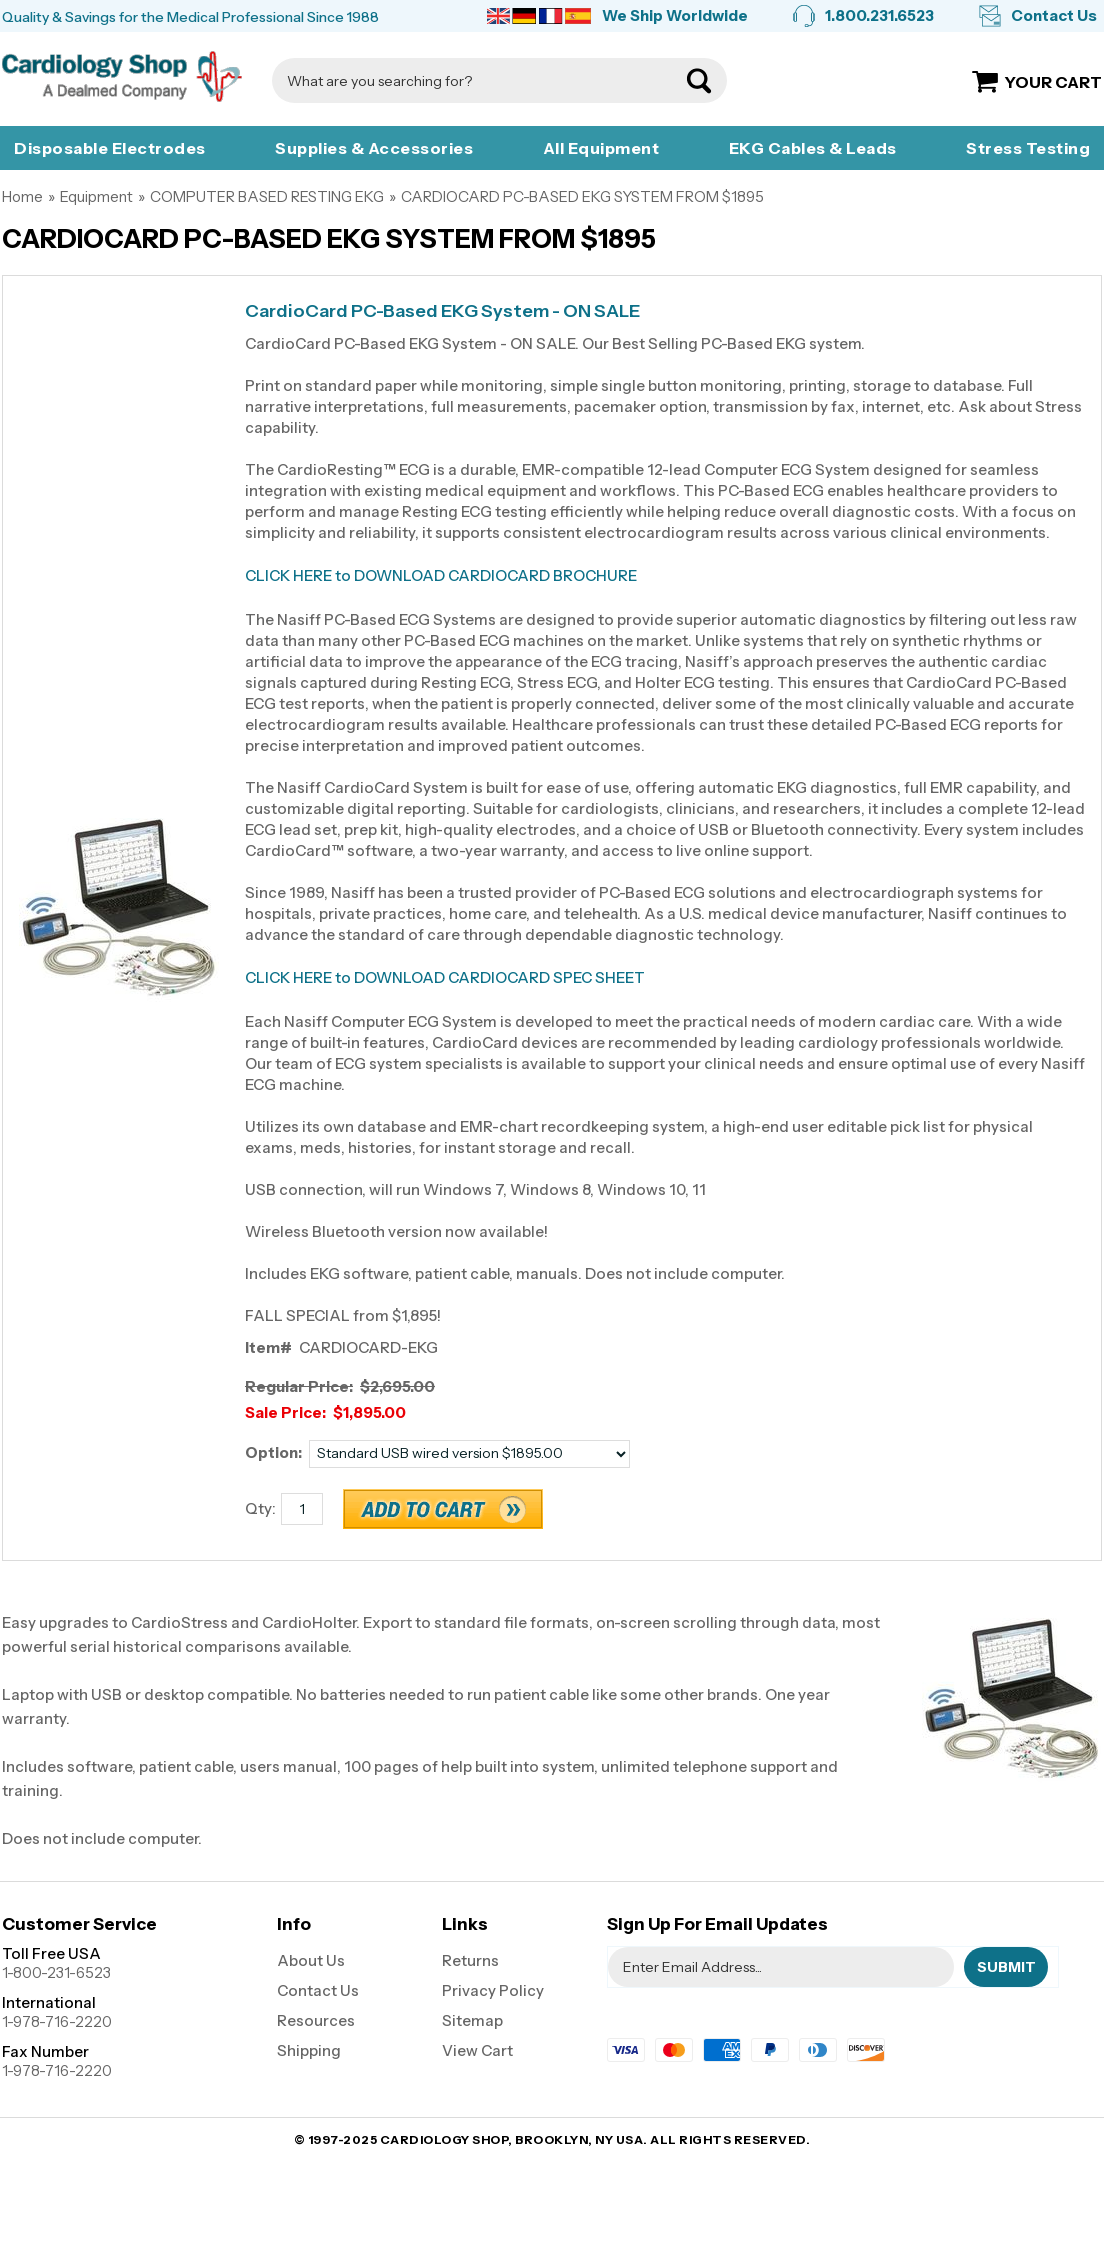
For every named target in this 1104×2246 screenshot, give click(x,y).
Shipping (309, 2050)
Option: (273, 1452)
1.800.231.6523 (879, 15)
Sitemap (472, 2020)
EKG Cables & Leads (813, 148)
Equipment (96, 196)
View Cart (477, 2050)
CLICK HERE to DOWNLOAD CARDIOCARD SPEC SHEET (445, 977)
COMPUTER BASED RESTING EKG (267, 196)
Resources (316, 2020)
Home (22, 196)
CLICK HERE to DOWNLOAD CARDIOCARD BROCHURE (441, 575)
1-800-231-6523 (56, 1972)
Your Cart (1053, 82)
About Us (311, 1960)
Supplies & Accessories (374, 148)
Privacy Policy (493, 1990)
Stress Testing (1028, 148)
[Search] (479, 80)
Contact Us (1054, 15)
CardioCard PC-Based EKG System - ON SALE (442, 311)
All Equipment (601, 148)
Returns (470, 1960)
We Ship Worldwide (675, 15)
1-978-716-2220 (57, 2021)
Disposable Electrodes (110, 148)
